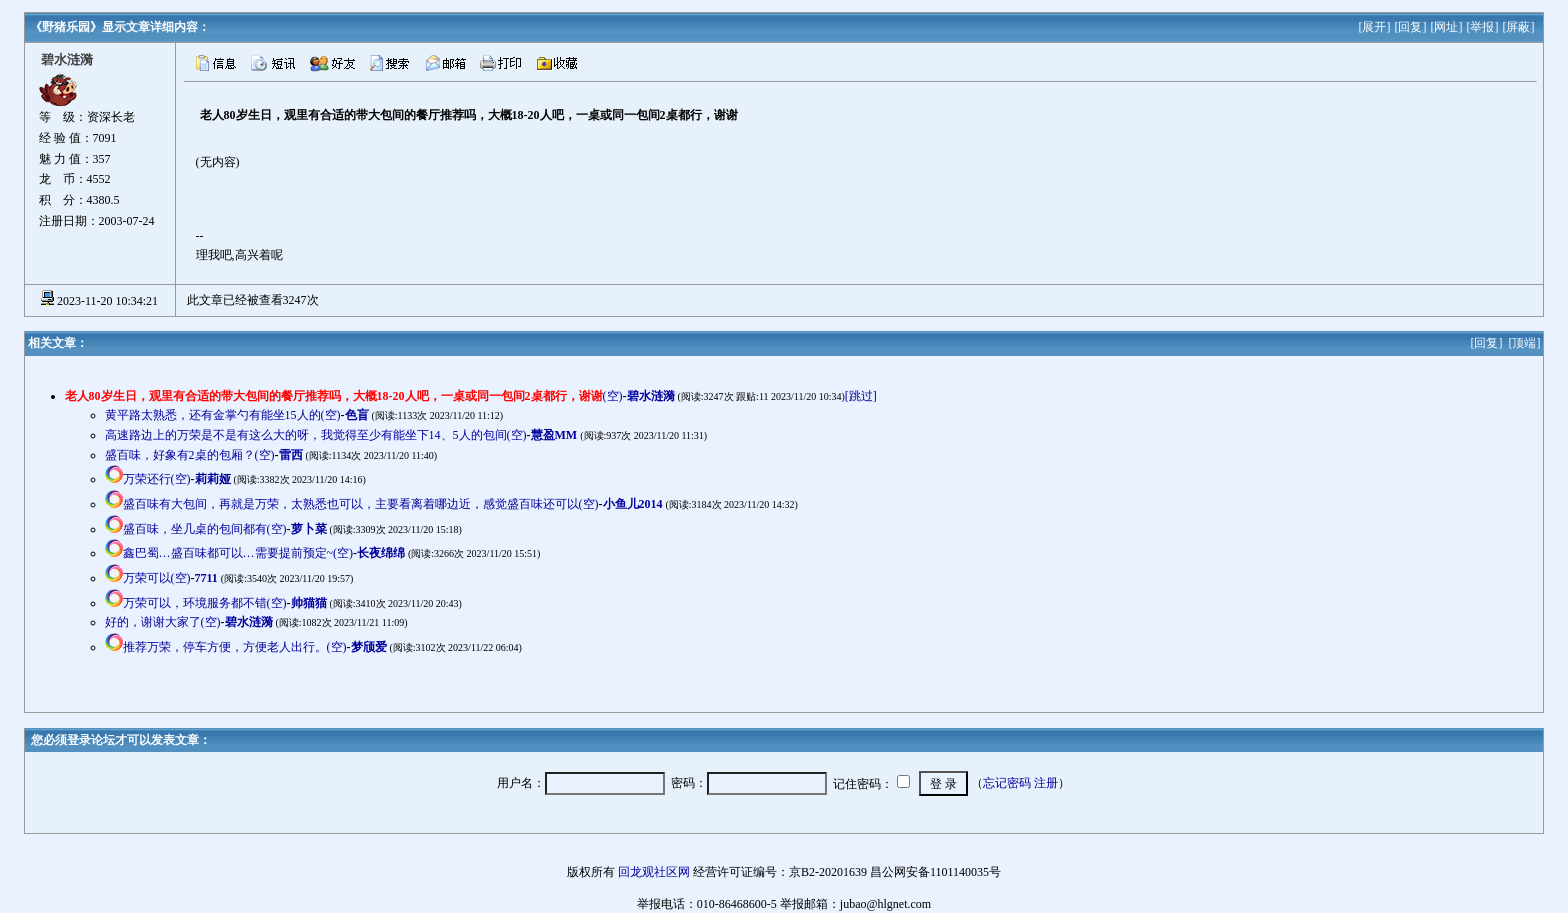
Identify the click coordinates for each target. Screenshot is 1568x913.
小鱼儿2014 (633, 504)
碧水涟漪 (651, 396)
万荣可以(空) (157, 578)
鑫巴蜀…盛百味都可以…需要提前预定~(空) (238, 553)
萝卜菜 (309, 529)
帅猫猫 (309, 603)
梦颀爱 (369, 647)
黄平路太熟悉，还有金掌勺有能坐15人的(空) (223, 415)
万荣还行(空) (157, 479)
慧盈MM (554, 435)
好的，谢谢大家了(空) (163, 622)
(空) (344, 396)
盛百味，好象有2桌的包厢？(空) (190, 455)
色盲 (357, 415)
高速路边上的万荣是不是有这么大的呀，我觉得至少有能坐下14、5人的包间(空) (316, 435)
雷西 (291, 455)
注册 (1046, 783)
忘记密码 (1007, 783)
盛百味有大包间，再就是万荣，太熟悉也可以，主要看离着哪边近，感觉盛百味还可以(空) (361, 504)
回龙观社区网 (654, 872)
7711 (206, 578)
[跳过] (861, 396)
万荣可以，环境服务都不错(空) (205, 603)
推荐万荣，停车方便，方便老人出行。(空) (235, 647)
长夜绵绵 (381, 553)
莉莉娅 (213, 479)
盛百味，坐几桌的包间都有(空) (205, 529)
